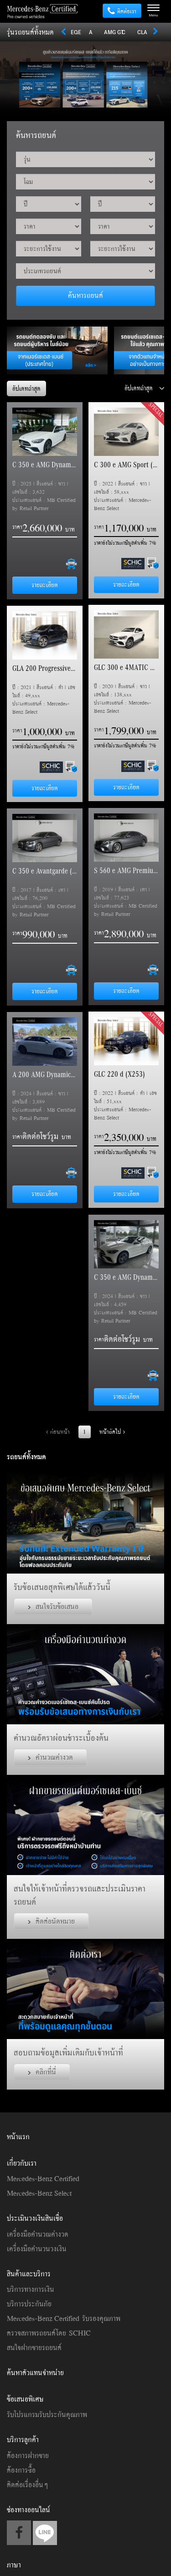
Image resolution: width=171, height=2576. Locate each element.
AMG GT (114, 32)
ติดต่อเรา (122, 11)
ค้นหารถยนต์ (85, 295)
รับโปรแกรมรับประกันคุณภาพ (47, 2414)
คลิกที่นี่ (42, 2072)
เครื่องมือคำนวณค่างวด (37, 2234)
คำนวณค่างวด (50, 1757)
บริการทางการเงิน (30, 2289)
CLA (142, 32)
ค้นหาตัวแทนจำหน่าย (35, 2372)
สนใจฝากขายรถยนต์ (34, 2347)
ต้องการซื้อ (21, 2470)
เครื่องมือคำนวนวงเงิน (37, 2248)
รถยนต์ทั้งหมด (26, 1456)
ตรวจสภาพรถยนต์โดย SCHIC (49, 2333)
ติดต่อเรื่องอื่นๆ (27, 2484)
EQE (76, 32)
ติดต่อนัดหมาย (51, 1921)
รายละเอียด (44, 584)
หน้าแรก (18, 2136)
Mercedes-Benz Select (39, 2193)
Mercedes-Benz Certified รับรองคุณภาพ (63, 2318)
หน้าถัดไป (112, 1432)
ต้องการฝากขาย (28, 2455)
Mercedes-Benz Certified (43, 2178)
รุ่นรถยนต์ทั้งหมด (30, 32)
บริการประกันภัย (29, 2303)
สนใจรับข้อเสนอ (53, 1606)
